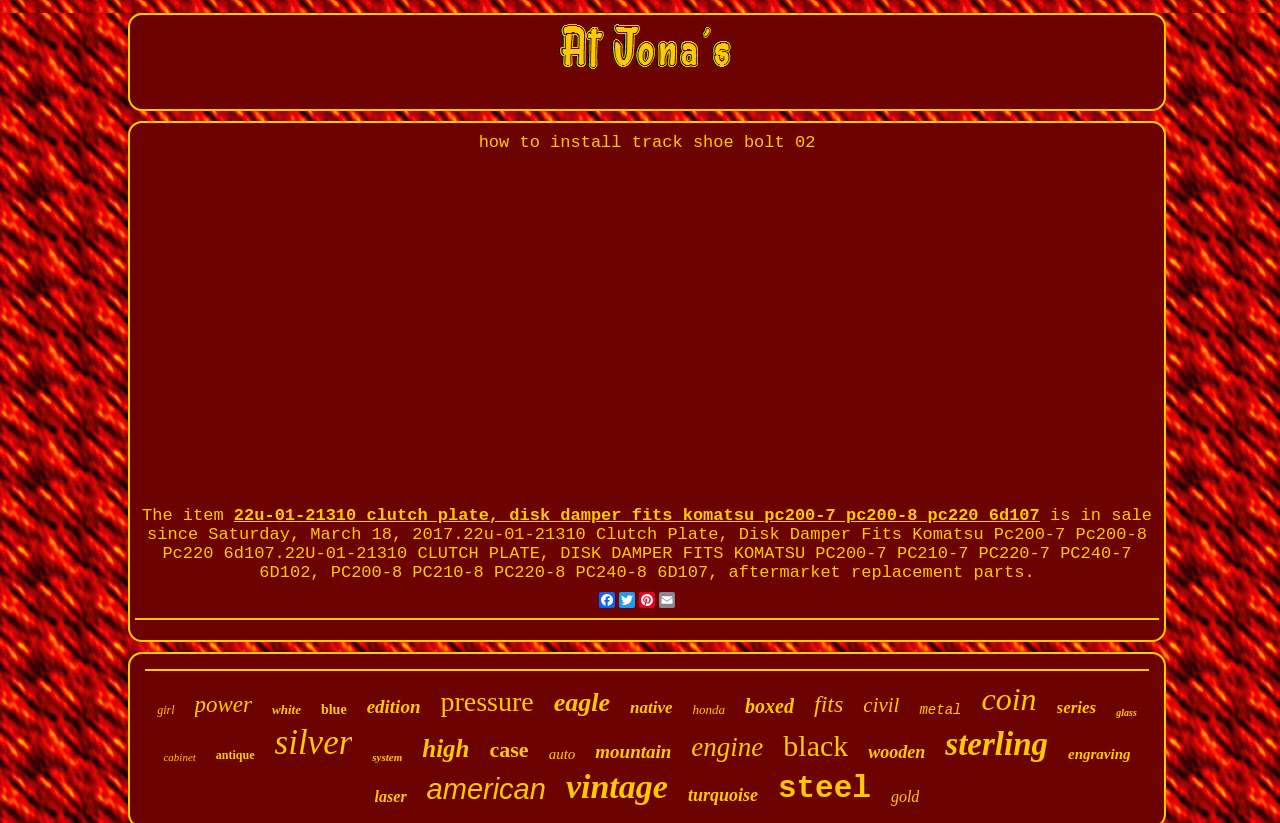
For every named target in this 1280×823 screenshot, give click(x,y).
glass (1126, 712)
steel (824, 788)
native (651, 707)
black (815, 745)
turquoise (723, 795)
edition (394, 706)
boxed (769, 706)
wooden (896, 752)
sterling (996, 744)
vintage (617, 786)
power (224, 704)
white (286, 709)
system (387, 757)
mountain (633, 751)
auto (562, 754)
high (445, 748)
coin (1008, 699)
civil (881, 705)
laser (391, 796)
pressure (486, 701)
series (1077, 707)
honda (709, 709)
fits (828, 704)
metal (940, 710)
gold (905, 796)
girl (165, 710)
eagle (582, 702)
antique (235, 755)
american (486, 789)
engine (727, 747)
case (509, 749)
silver (314, 742)
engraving (1099, 754)
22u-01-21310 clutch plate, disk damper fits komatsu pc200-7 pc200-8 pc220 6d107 (637, 515)
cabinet (179, 757)
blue (334, 709)
